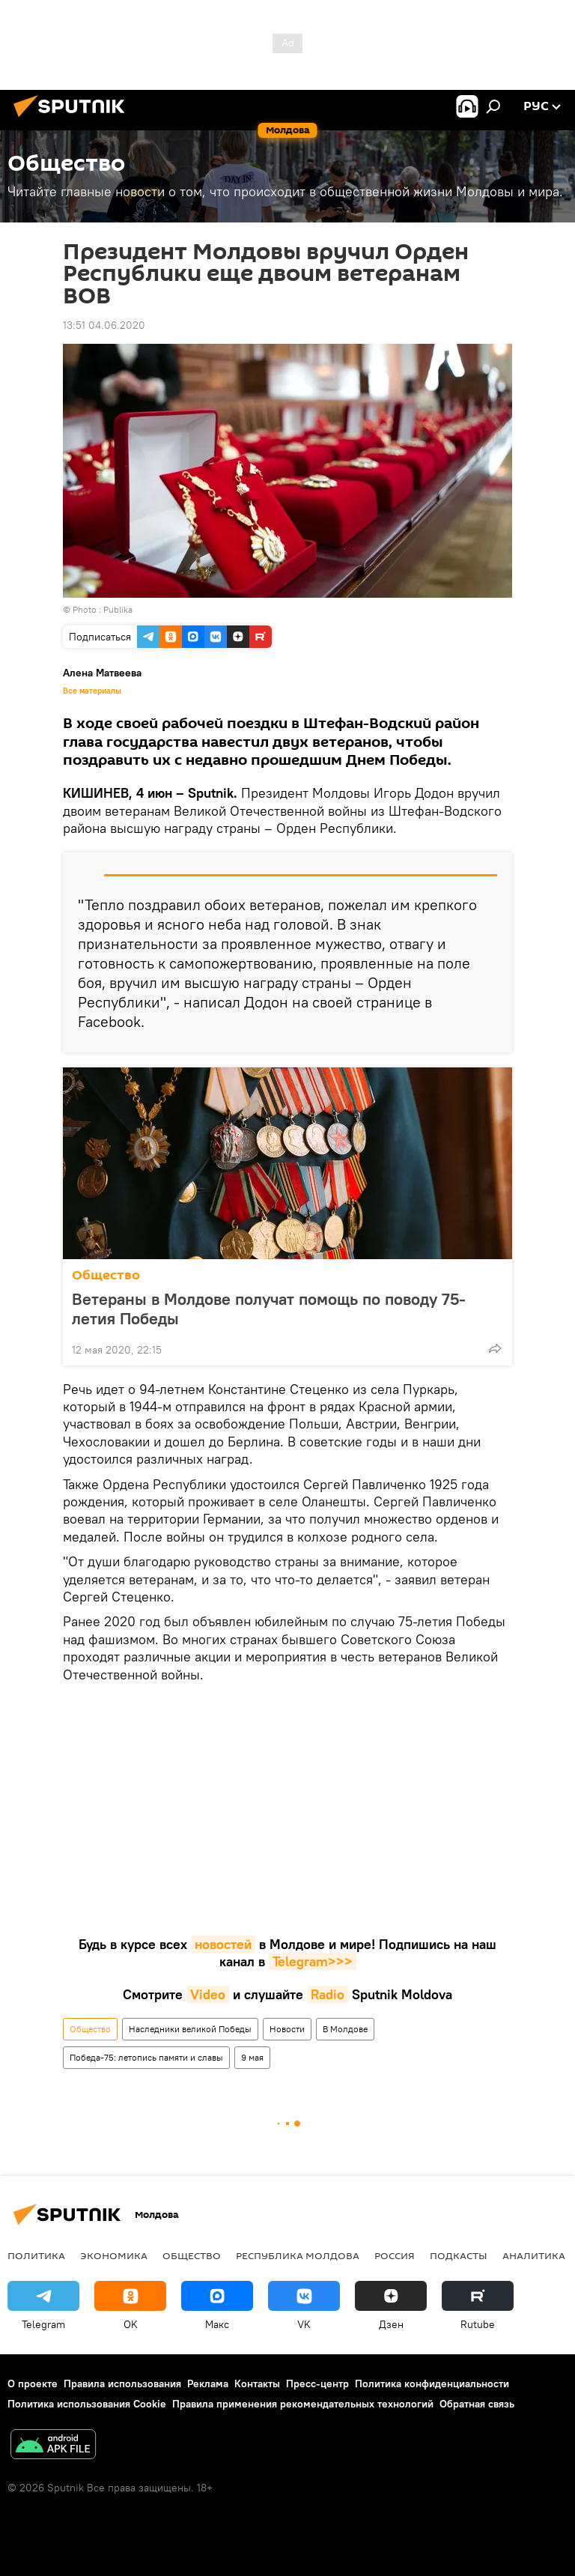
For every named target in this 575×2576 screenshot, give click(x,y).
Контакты (257, 2383)
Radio (327, 1994)
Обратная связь (476, 2403)
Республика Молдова (297, 2255)
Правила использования (122, 2383)
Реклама (207, 2383)
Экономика (113, 2255)
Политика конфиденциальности (432, 2383)
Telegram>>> (313, 1961)
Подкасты (458, 2255)
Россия (394, 2255)
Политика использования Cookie (86, 2403)
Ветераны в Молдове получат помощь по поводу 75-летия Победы (269, 1308)
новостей (223, 1944)
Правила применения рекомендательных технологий (302, 2403)
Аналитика (533, 2255)
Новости (287, 2028)
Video (207, 1994)
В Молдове (345, 2028)
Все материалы (92, 690)
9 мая (252, 2057)
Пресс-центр (317, 2383)
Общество (106, 1275)
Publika (118, 609)
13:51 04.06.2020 (104, 325)
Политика (36, 2255)
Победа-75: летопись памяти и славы (146, 2057)
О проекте (32, 2383)
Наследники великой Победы (190, 2028)
